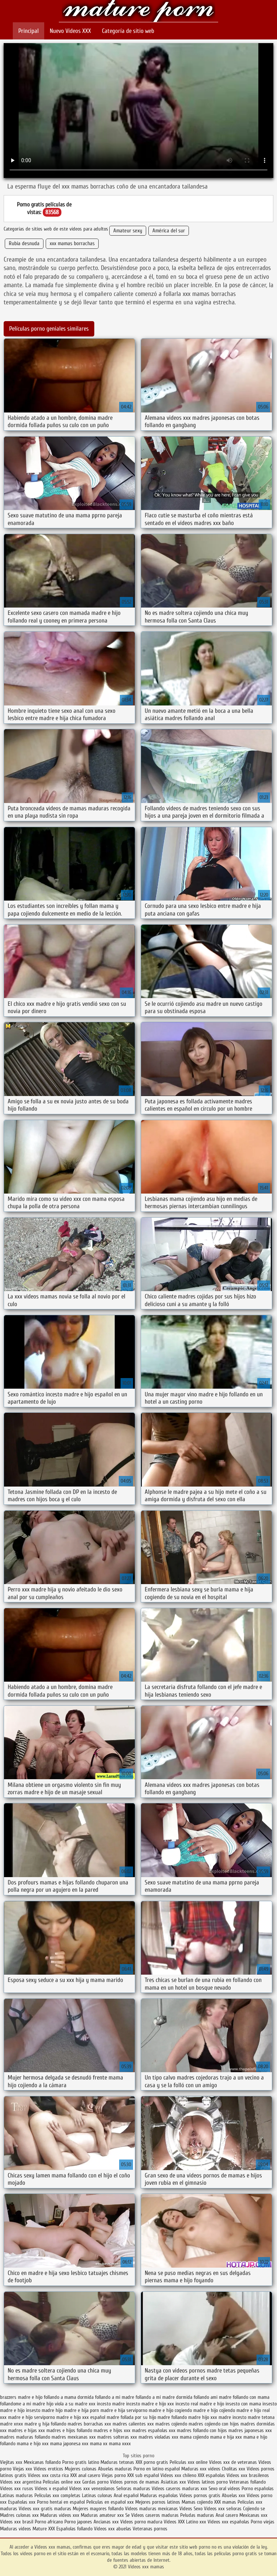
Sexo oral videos (225, 2488)
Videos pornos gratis (199, 2495)
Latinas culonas (97, 2495)
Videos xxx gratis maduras (45, 2508)
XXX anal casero (85, 2475)
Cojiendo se (254, 2508)
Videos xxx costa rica (48, 2475)
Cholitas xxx (233, 2469)
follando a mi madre (114, 2397)
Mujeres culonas (80, 2469)
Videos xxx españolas (228, 2522)
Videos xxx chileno (179, 2475)
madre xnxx (11, 2424)
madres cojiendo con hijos (214, 2424)
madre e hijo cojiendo (214, 2410)
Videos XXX (174, 2522)
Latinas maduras (16, 2495)
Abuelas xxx (233, 2495)
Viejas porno (114, 2475)
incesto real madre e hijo (199, 2404)
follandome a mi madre (22, 2404)
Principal (28, 30)
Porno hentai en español (61, 2502)
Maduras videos (15, 2529)
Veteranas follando (247, 2482)
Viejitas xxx (11, 2462)
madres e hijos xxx (112, 2430)
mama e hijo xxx (33, 2443)
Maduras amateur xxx (102, 2515)
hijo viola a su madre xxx (70, 2404)
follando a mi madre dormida (164, 2397)
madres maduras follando (25, 2437)
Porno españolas (258, 2488)
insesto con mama (243, 2404)
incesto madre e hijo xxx (150, 2404)
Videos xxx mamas (139, 11)
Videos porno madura (141, 2522)
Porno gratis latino (80, 2462)
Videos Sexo (190, 2508)
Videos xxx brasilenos (248, 2475)
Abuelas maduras (115, 2469)
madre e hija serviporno (123, 2410)
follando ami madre (212, 2397)
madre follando (172, 2417)
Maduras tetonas (117, 2462)
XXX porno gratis (153, 2462)
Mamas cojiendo (197, 2502)
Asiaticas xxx (173, 2482)
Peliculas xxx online (189, 2462)
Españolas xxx (21, 2502)
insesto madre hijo (44, 2410)
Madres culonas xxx (19, 2515)
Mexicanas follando (42, 2462)
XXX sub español (143, 2475)
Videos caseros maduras (155, 2515)
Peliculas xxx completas (57, 2495)
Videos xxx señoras (223, 2508)
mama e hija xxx (226, 2437)
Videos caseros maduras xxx (179, 2488)
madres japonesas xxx (250, 2430)
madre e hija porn (81, 2410)
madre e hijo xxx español (80, 2417)
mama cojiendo (194, 2437)
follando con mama (251, 2397)
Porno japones (79, 2522)
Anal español (126, 2495)
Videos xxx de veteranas (233, 2462)
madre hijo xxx (202, 2417)
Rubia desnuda (24, 243)
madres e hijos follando (69, 2430)
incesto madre (111, 2404)
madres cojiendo (171, 2424)
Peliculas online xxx (62, 2482)
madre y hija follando (45, 2424)
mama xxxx (120, 2443)
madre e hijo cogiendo (170, 2410)
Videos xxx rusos (16, 2488)
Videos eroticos (48, 2469)
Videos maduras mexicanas (152, 2508)
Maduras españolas (159, 2495)
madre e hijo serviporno (31, 2417)
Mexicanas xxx (253, 2515)
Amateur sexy (127, 231)
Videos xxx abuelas (113, 2529)
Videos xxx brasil (17, 2522)
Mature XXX (44, 2529)
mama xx (98, 2443)
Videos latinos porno (207, 2482)
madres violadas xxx (158, 2437)
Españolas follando (74, 2529)
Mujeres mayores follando (99, 2508)
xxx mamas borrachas (72, 243)
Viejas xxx (22, 2469)
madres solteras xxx (117, 2437)
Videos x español (51, 2488)
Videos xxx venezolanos (92, 2488)
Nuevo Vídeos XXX (70, 30)
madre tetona (261, 2417)
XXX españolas (211, 2475)
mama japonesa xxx (69, 2443)
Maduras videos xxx (59, 2515)
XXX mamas (225, 2502)
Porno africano (49, 2522)
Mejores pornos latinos (157, 2502)
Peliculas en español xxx (110, 2502)
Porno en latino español (156, 2469)
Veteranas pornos (150, 2529)
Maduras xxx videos (200, 2469)
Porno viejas (262, 2522)
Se (127, 2515)
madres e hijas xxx (26, 2430)
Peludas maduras (197, 2515)
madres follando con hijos (202, 2430)
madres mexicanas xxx (74, 2437)
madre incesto (232, 2417)
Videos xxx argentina (21, 2482)
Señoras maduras (133, 2488)
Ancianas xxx (106, 2522)
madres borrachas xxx (89, 2424)
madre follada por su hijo (131, 2417)
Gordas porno (95, 2482)
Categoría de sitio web (128, 30)
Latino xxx (197, 2522)
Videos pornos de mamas (134, 2482)
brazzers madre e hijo (21, 2397)
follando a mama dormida (69, 2397)
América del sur (168, 231)
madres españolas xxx (153, 2430)
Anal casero (227, 2515)
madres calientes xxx (133, 2424)
